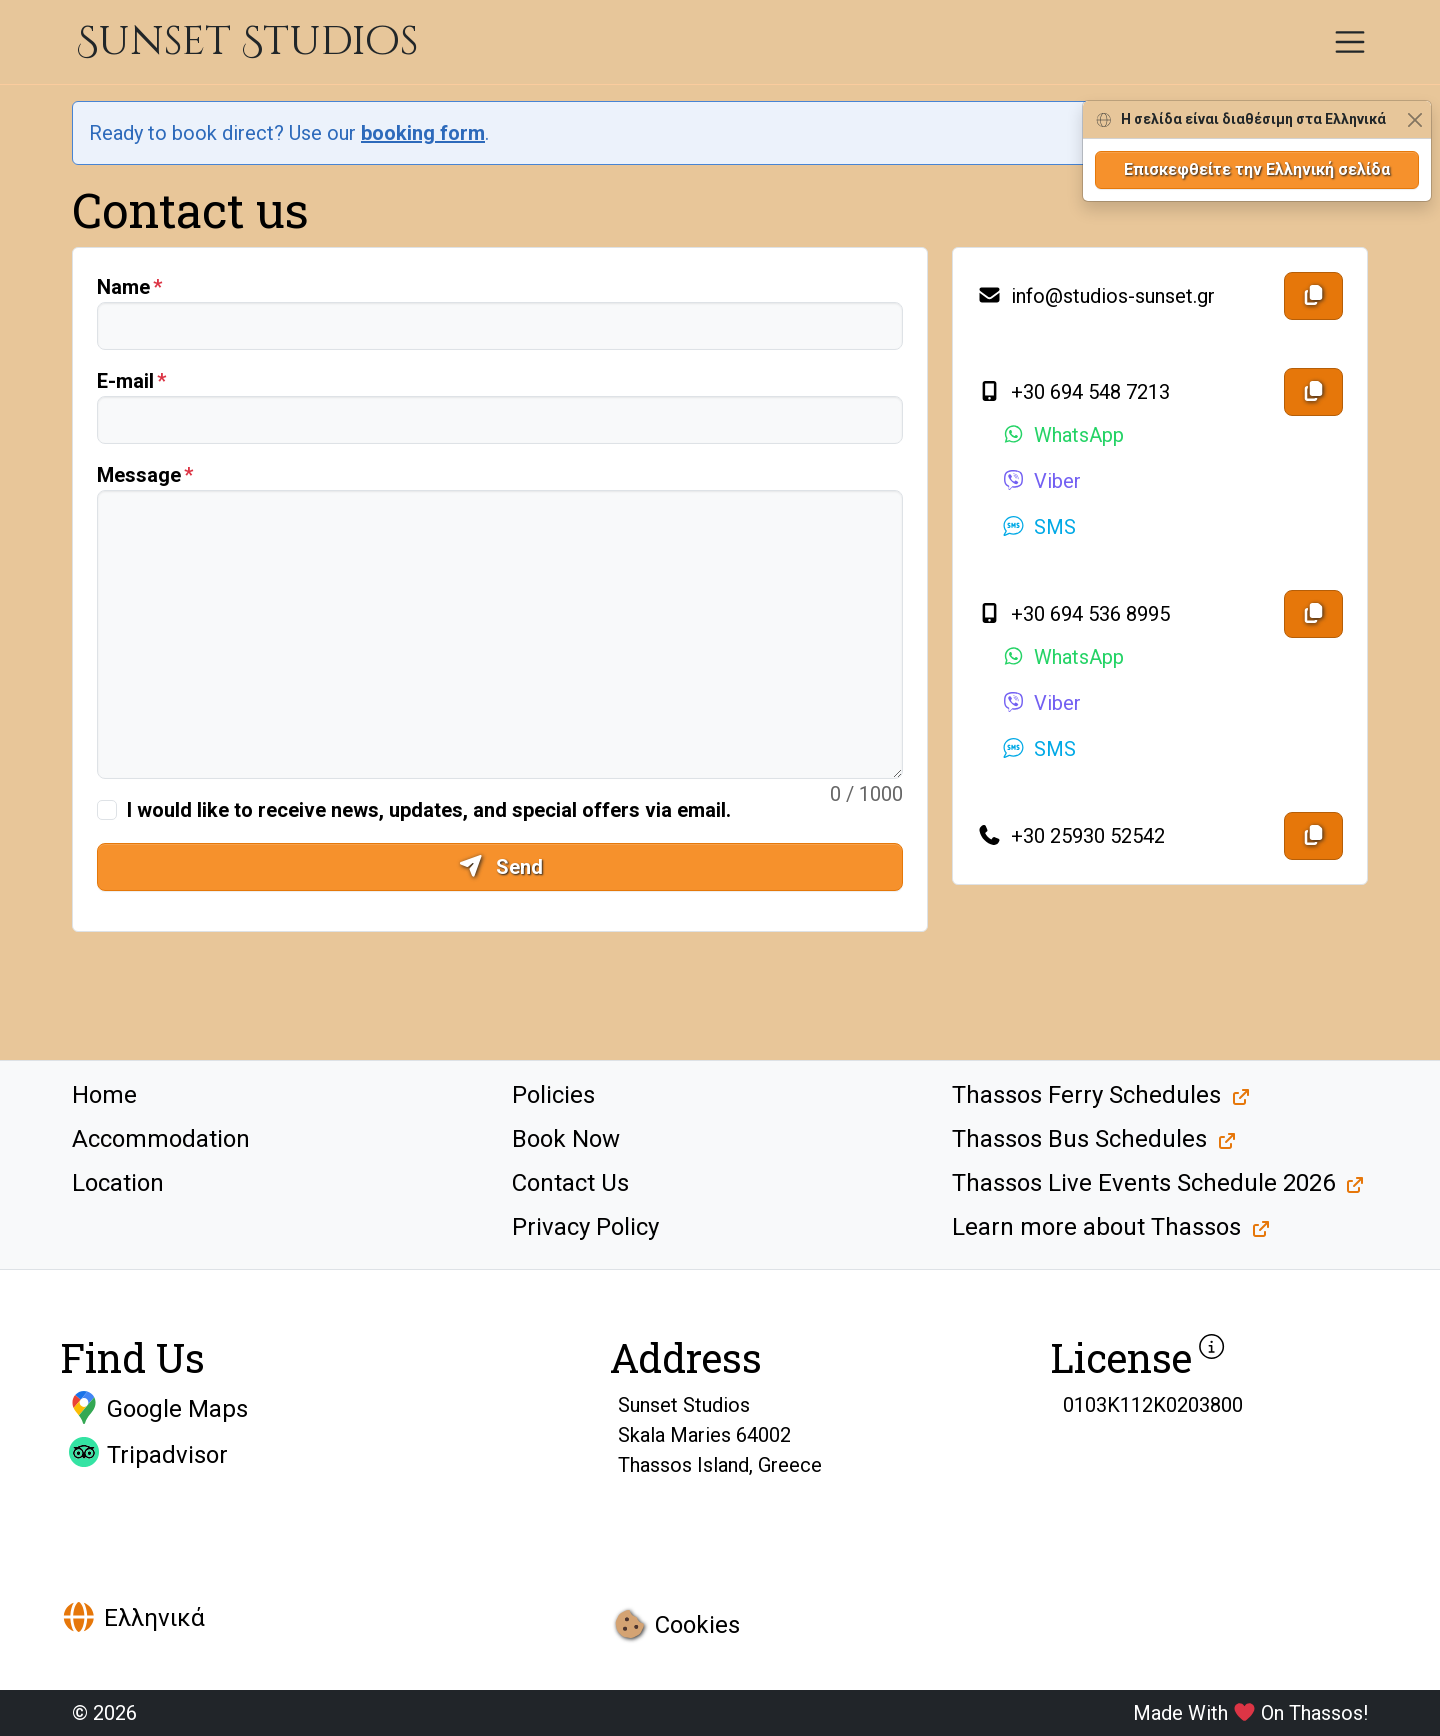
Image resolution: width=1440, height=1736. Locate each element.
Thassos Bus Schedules (1079, 1139)
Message (139, 475)
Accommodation (161, 1139)
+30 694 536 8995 (1073, 614)
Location (118, 1183)
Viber (1041, 481)
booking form (423, 133)
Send (500, 867)
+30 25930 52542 (1071, 836)
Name (123, 287)
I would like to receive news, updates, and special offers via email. (429, 810)
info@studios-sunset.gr (1096, 296)
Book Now (566, 1139)
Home (104, 1095)
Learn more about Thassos (1096, 1227)
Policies (553, 1095)
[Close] (1414, 119)
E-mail (125, 381)
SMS (1038, 527)
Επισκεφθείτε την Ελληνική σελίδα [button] (1257, 169)
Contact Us (570, 1183)
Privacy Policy (585, 1227)
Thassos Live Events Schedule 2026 (1143, 1183)
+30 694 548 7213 (1073, 392)
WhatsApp (1062, 435)
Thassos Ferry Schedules (1086, 1095)
